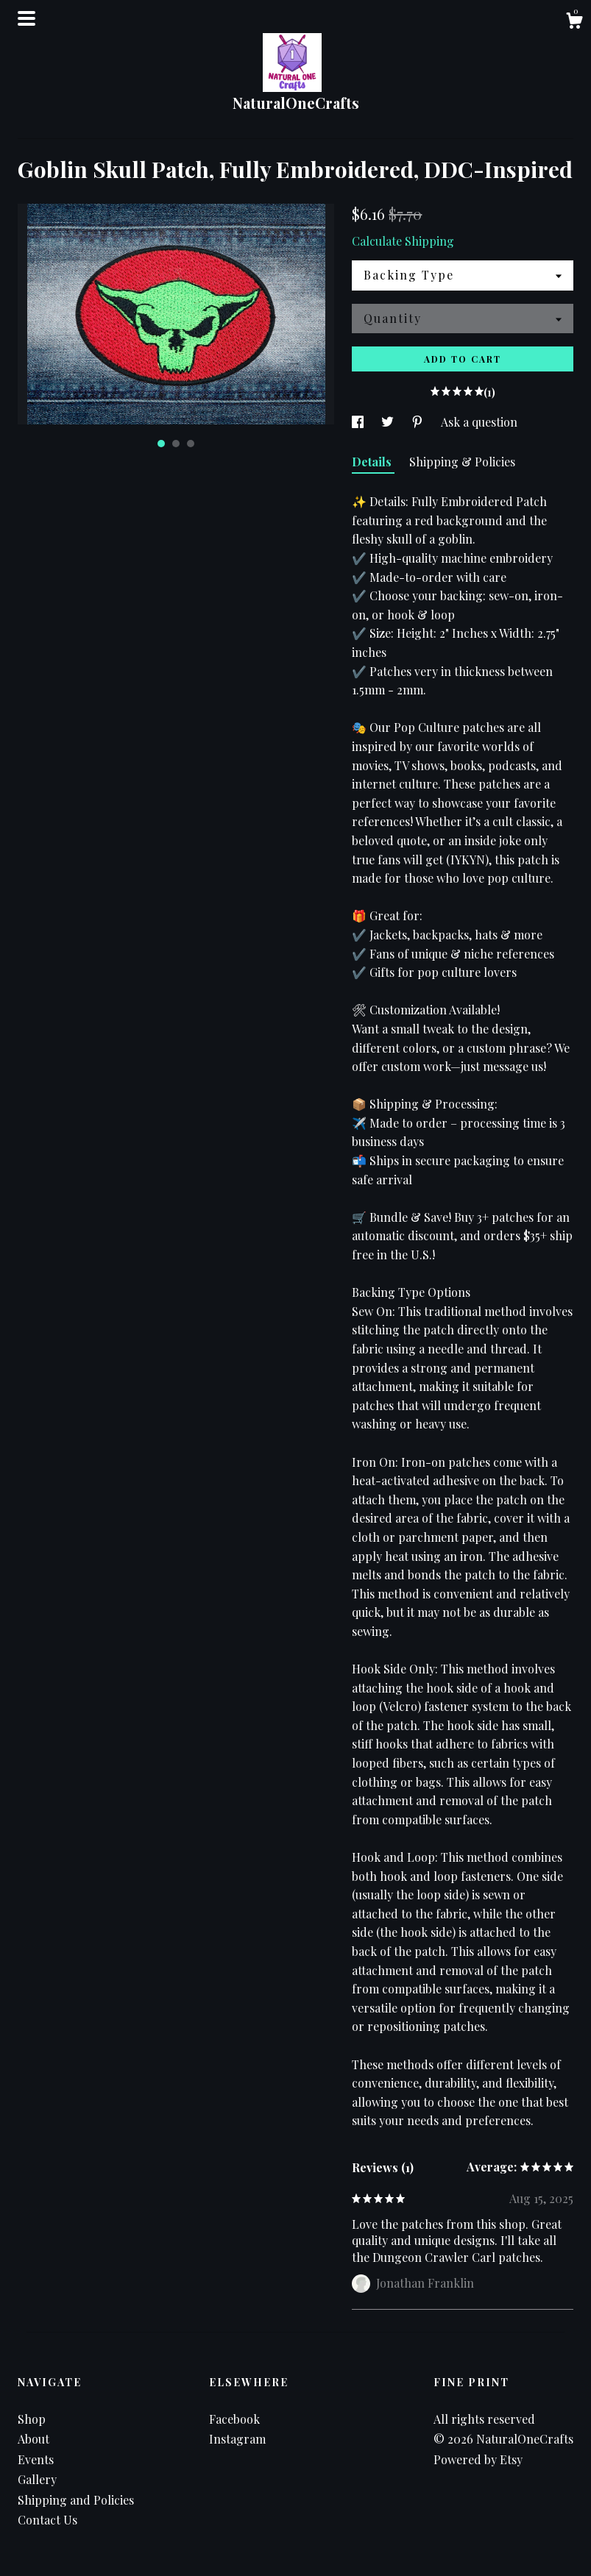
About (33, 2439)
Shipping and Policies (76, 2500)
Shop (32, 2419)
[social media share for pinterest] (418, 422)
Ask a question (479, 422)
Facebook (234, 2419)
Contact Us (47, 2519)
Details (373, 461)
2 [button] (176, 443)
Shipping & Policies (462, 461)
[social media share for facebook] (359, 422)
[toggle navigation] (26, 18)
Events (36, 2459)
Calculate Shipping (403, 241)
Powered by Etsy (478, 2459)
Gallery (37, 2479)
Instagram (237, 2439)
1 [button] (161, 443)
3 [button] (190, 443)
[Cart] (574, 22)
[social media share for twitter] (389, 422)
